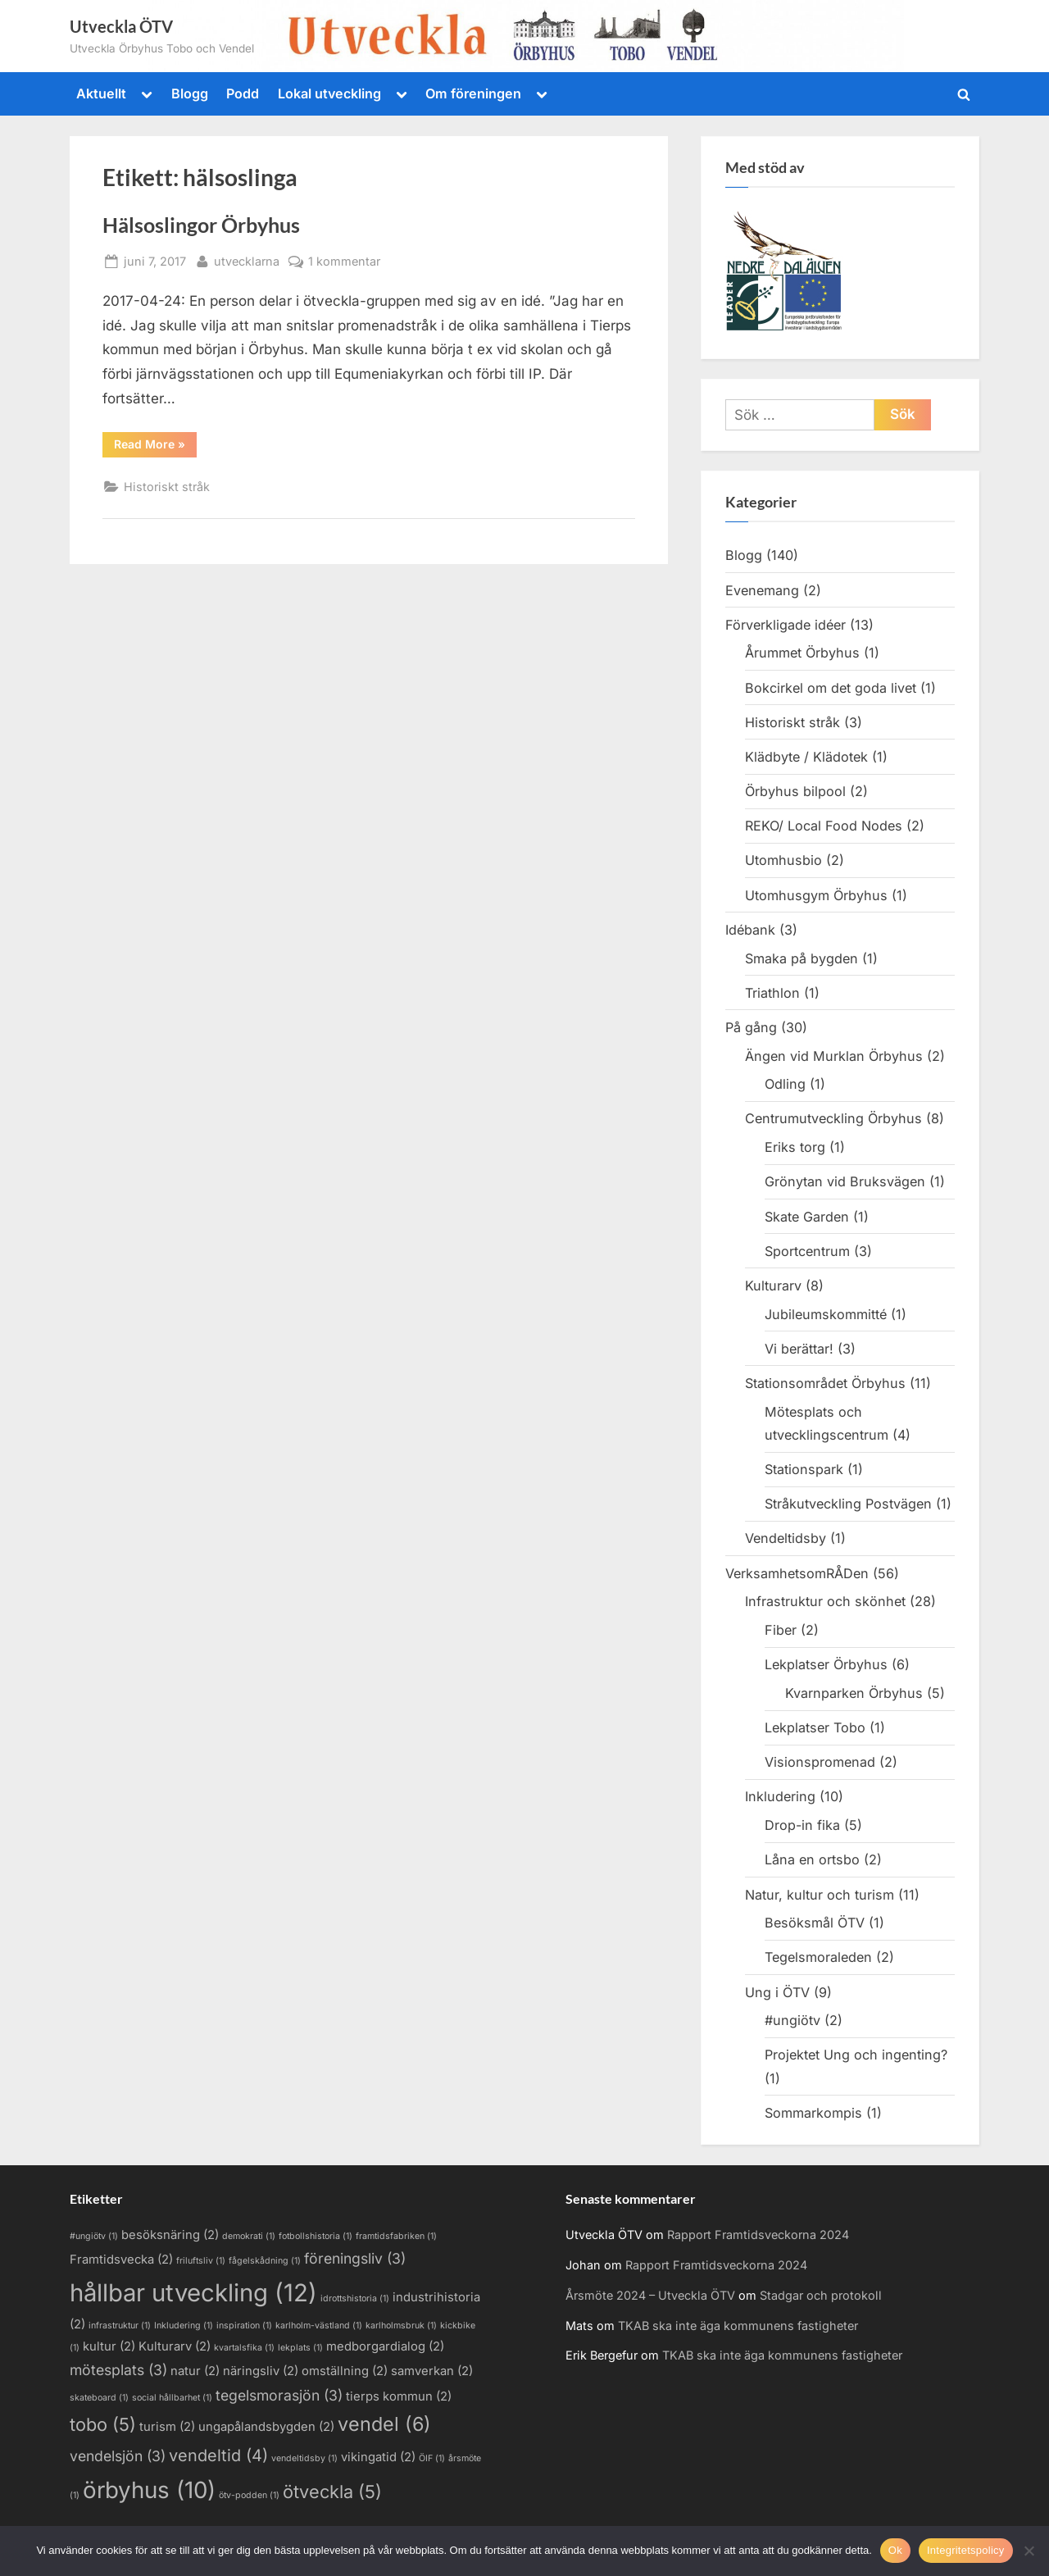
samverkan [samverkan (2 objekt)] (432, 2371)
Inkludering (780, 1796)
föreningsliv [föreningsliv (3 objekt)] (355, 2258)
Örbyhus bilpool (795, 791)
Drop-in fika (802, 1825)
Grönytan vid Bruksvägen (845, 1181)
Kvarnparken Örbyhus (854, 1693)
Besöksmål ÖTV (815, 1922)
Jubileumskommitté (826, 1314)
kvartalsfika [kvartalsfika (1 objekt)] (244, 2347)
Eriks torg (795, 1147)
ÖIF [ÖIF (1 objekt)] (432, 2458)
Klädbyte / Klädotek (806, 757)
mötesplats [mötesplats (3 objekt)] (118, 2369)
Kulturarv (773, 1285)
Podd (242, 93)
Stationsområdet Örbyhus (825, 1383)
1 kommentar (344, 261)
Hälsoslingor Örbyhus (201, 225)
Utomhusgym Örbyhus (816, 895)
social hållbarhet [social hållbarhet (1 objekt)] (172, 2397)
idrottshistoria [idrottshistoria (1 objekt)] (354, 2298)
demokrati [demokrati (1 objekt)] (248, 2236)
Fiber (781, 1630)
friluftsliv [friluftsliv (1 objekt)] (200, 2260)
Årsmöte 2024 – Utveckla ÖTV (650, 2295)
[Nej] (1028, 2550)
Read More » (155, 446)
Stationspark (804, 1469)
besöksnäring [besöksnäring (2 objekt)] (170, 2235)
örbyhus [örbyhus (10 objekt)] (149, 2490)
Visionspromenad (820, 1762)
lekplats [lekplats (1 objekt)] (300, 2347)
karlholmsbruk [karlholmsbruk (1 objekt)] (401, 2325)
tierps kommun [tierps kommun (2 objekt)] (399, 2396)
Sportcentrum (807, 1251)
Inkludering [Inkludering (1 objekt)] (183, 2325)
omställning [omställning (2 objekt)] (345, 2371)
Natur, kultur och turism (819, 1894)
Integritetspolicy (966, 2550)
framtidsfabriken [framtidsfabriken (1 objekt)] (396, 2236)
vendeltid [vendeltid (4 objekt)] (218, 2455)
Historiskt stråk (167, 487)
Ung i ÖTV (777, 1992)
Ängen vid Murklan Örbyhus (834, 1056)
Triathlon (772, 993)
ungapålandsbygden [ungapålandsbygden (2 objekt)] (266, 2426)
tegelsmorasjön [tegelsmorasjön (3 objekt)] (279, 2395)
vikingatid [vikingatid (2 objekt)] (378, 2457)
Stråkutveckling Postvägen (848, 1503)
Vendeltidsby (785, 1538)
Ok (895, 2550)
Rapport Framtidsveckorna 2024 (758, 2234)
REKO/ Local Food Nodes (823, 825)
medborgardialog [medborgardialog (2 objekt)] (385, 2346)
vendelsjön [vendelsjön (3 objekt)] (118, 2455)
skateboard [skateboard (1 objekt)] (99, 2397)
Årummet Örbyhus (802, 652)
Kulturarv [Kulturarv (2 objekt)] (175, 2346)
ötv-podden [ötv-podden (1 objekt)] (249, 2495)
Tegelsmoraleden (818, 1957)
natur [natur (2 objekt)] (195, 2371)
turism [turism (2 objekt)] (167, 2426)
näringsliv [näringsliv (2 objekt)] (260, 2371)
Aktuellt (101, 93)
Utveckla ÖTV (121, 26)
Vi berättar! (799, 1348)
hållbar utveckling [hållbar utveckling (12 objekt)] (193, 2292)
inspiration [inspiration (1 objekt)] (244, 2325)
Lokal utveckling (329, 93)
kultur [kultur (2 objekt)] (109, 2346)
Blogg (189, 93)
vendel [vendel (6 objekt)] (384, 2424)
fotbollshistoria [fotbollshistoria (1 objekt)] (315, 2236)
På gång (751, 1027)
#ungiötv (792, 2020)
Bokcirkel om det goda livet (830, 688)
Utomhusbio (783, 860)
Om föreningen (473, 93)
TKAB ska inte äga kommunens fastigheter (738, 2326)
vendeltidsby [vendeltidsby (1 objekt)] (304, 2458)
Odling (785, 1084)
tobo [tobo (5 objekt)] (103, 2424)
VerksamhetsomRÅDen (797, 1573)
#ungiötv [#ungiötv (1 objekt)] (94, 2236)
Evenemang (762, 590)
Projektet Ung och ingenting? (856, 2054)
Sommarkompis (813, 2113)
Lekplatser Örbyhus (826, 1664)
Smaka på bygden (801, 958)
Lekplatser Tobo (815, 1727)
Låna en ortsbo (812, 1859)
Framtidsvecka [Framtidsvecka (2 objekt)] (121, 2259)
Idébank (750, 930)
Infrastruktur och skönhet (825, 1601)
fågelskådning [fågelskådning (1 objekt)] (265, 2260)
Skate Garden (807, 1216)
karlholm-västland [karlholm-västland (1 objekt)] (318, 2325)
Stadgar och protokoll (821, 2295)
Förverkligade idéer (785, 625)
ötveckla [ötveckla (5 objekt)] (332, 2491)
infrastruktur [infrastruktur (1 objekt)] (120, 2325)
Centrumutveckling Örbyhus (833, 1118)
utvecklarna (246, 259)
